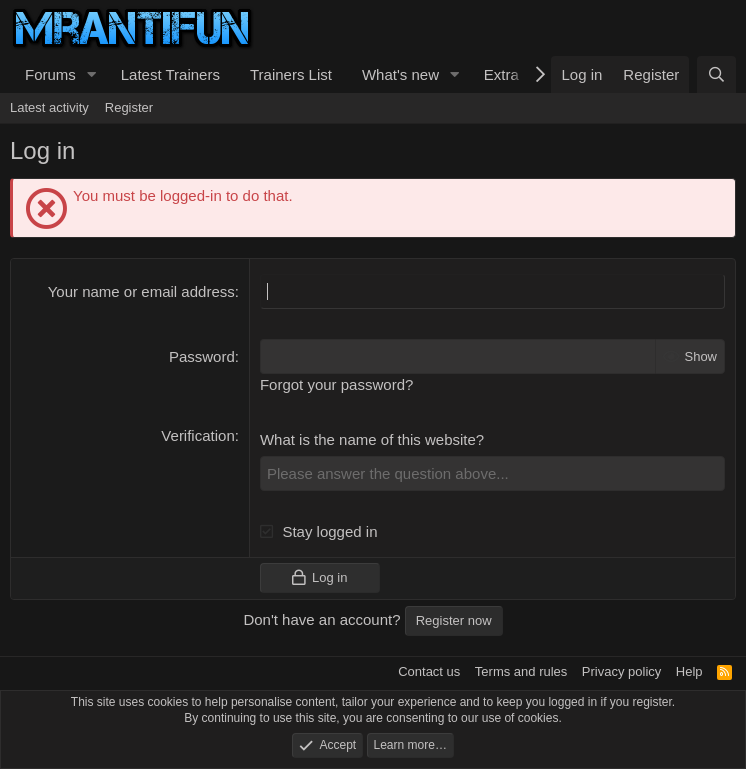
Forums (50, 74)
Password (202, 356)
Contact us (429, 671)
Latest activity (49, 107)
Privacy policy (621, 671)
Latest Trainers (170, 74)
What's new (400, 74)
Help (689, 671)
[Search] (716, 74)
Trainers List (291, 74)
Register (129, 107)
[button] (92, 74)
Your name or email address (141, 291)
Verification (197, 435)
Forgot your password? (336, 384)
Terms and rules (521, 671)
